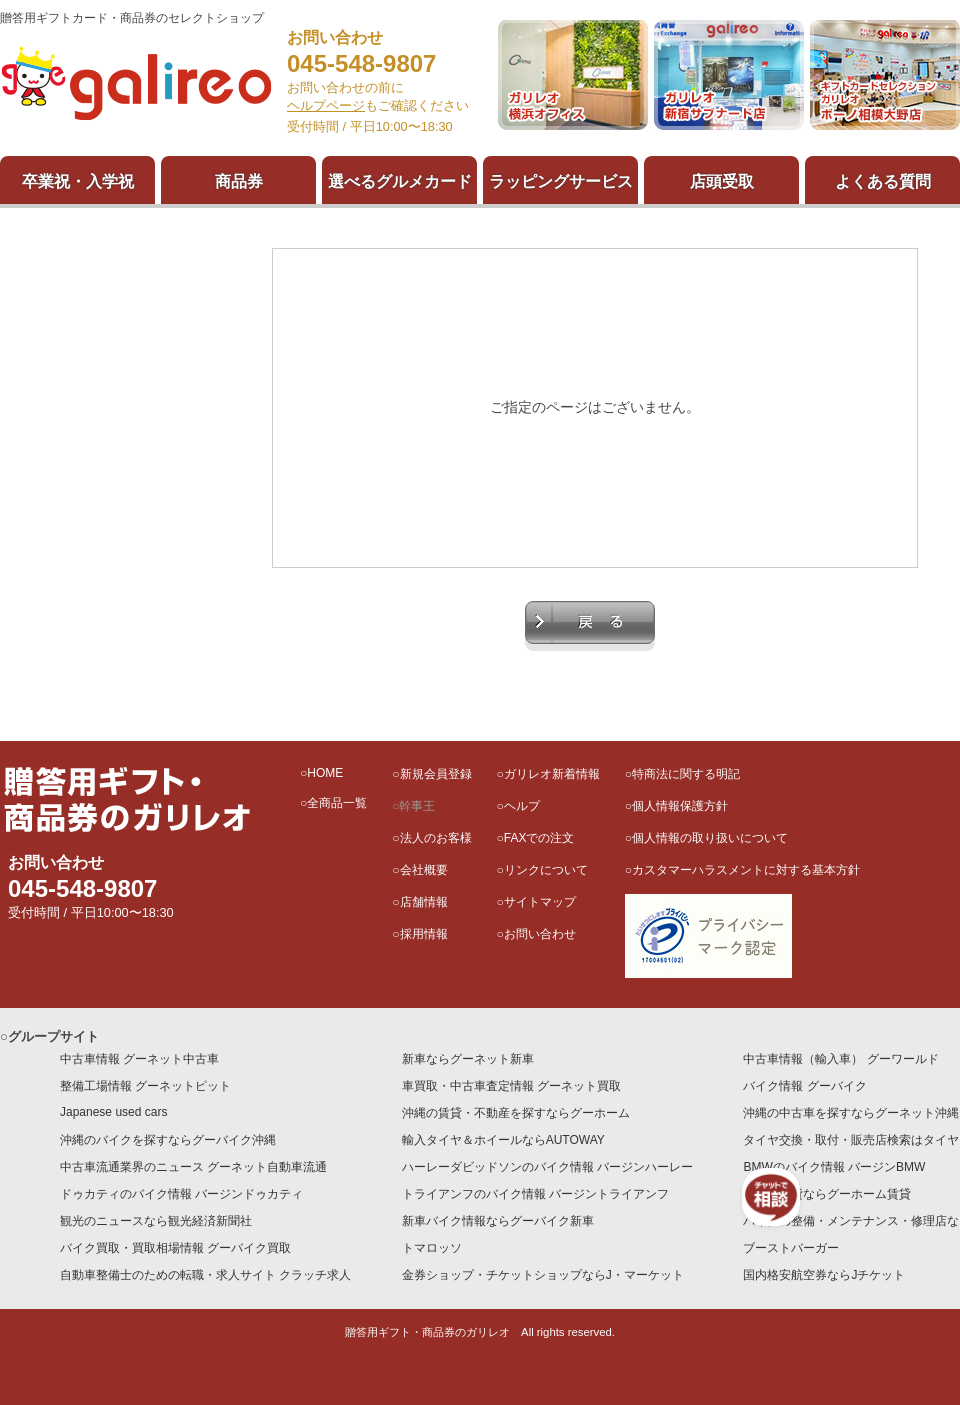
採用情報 (424, 934)
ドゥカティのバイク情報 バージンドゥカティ (181, 1194)
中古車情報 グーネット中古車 (139, 1059)
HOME (325, 773)
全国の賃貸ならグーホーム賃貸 (827, 1194)
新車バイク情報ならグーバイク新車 (498, 1221)
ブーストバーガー (791, 1248)
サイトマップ (540, 902)
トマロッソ (432, 1248)
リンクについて (546, 870)
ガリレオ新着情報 (552, 774)
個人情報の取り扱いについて (710, 838)
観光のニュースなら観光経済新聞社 (156, 1221)
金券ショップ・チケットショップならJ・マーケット (543, 1275)
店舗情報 (424, 902)
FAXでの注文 (539, 838)
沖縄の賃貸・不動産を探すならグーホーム (516, 1113)
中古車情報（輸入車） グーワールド (840, 1059)
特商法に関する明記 (686, 774)
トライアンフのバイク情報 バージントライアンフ (535, 1194)
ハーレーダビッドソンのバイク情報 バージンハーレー (547, 1167)
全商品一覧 (337, 803)
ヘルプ (522, 806)
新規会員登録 (436, 774)
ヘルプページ (326, 105)
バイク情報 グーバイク (804, 1086)
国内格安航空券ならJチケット (824, 1275)
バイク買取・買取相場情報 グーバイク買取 (175, 1248)
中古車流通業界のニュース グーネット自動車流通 (193, 1167)
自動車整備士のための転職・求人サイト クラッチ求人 (205, 1275)
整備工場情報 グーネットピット (145, 1086)
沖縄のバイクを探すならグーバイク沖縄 (168, 1140)
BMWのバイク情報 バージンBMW (834, 1167)
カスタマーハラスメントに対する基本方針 (746, 870)
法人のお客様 (436, 838)
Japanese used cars (113, 1112)
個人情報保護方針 (680, 806)
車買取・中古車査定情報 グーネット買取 (511, 1086)
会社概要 (424, 870)
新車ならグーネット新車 (468, 1059)
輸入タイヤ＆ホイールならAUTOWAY (503, 1140)
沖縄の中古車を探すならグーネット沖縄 (851, 1113)
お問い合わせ (540, 934)
